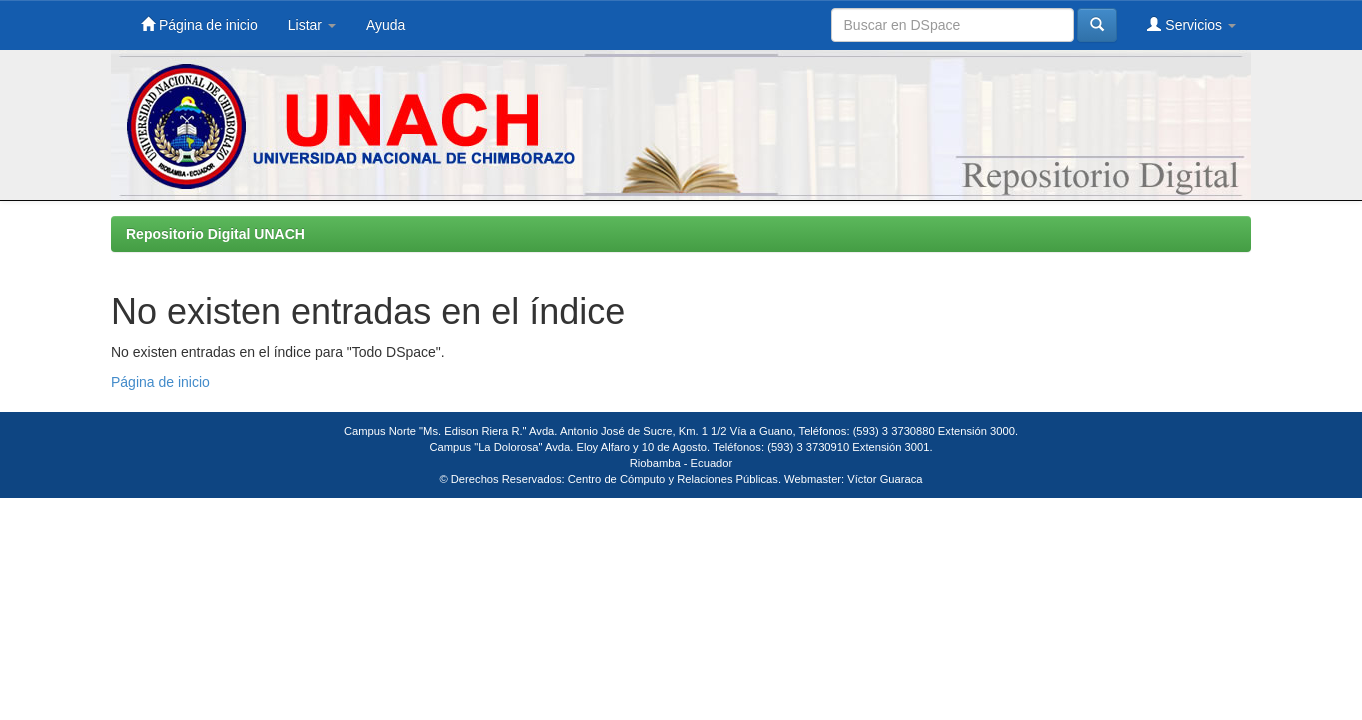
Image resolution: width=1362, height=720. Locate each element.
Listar (312, 25)
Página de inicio (199, 24)
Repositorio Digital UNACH (215, 234)
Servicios (1191, 24)
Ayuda (385, 25)
